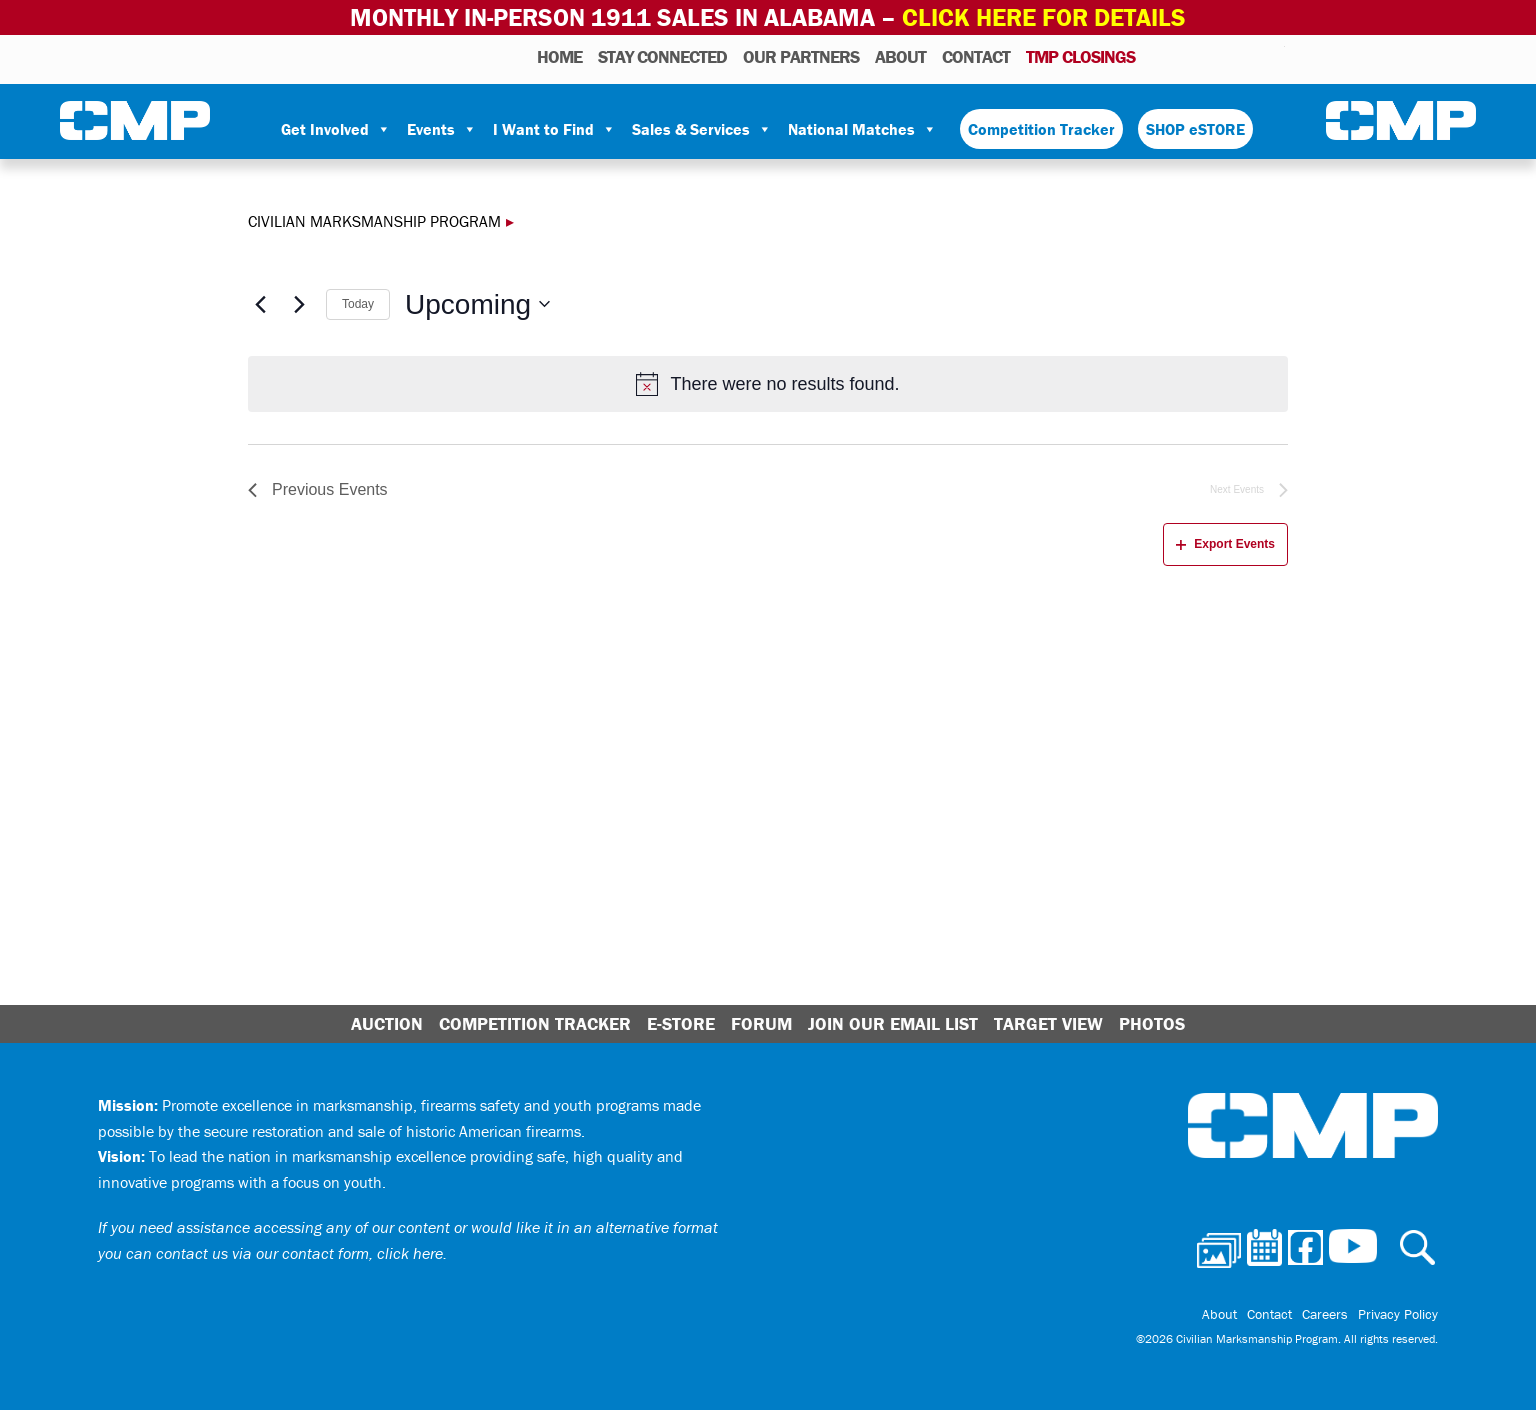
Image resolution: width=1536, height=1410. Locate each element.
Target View (1048, 1023)
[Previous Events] (260, 304)
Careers (1325, 1314)
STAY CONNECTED (662, 56)
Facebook (1218, 56)
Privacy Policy (1398, 1314)
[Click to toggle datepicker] (477, 305)
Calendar (1189, 56)
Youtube (1272, 56)
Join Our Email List (893, 1023)
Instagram (1244, 56)
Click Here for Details (1044, 17)
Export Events (1225, 544)
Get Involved (336, 129)
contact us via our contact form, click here (299, 1253)
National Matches (862, 129)
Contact (976, 56)
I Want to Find (554, 129)
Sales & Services (702, 129)
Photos (1158, 56)
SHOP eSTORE (1195, 129)
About (900, 56)
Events (442, 129)
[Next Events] (299, 304)
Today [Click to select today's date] (358, 304)
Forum (761, 1023)
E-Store (681, 1023)
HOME (559, 56)
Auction (387, 1023)
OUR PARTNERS (801, 56)
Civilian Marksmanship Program (135, 121)
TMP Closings (1080, 56)
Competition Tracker (1041, 129)
